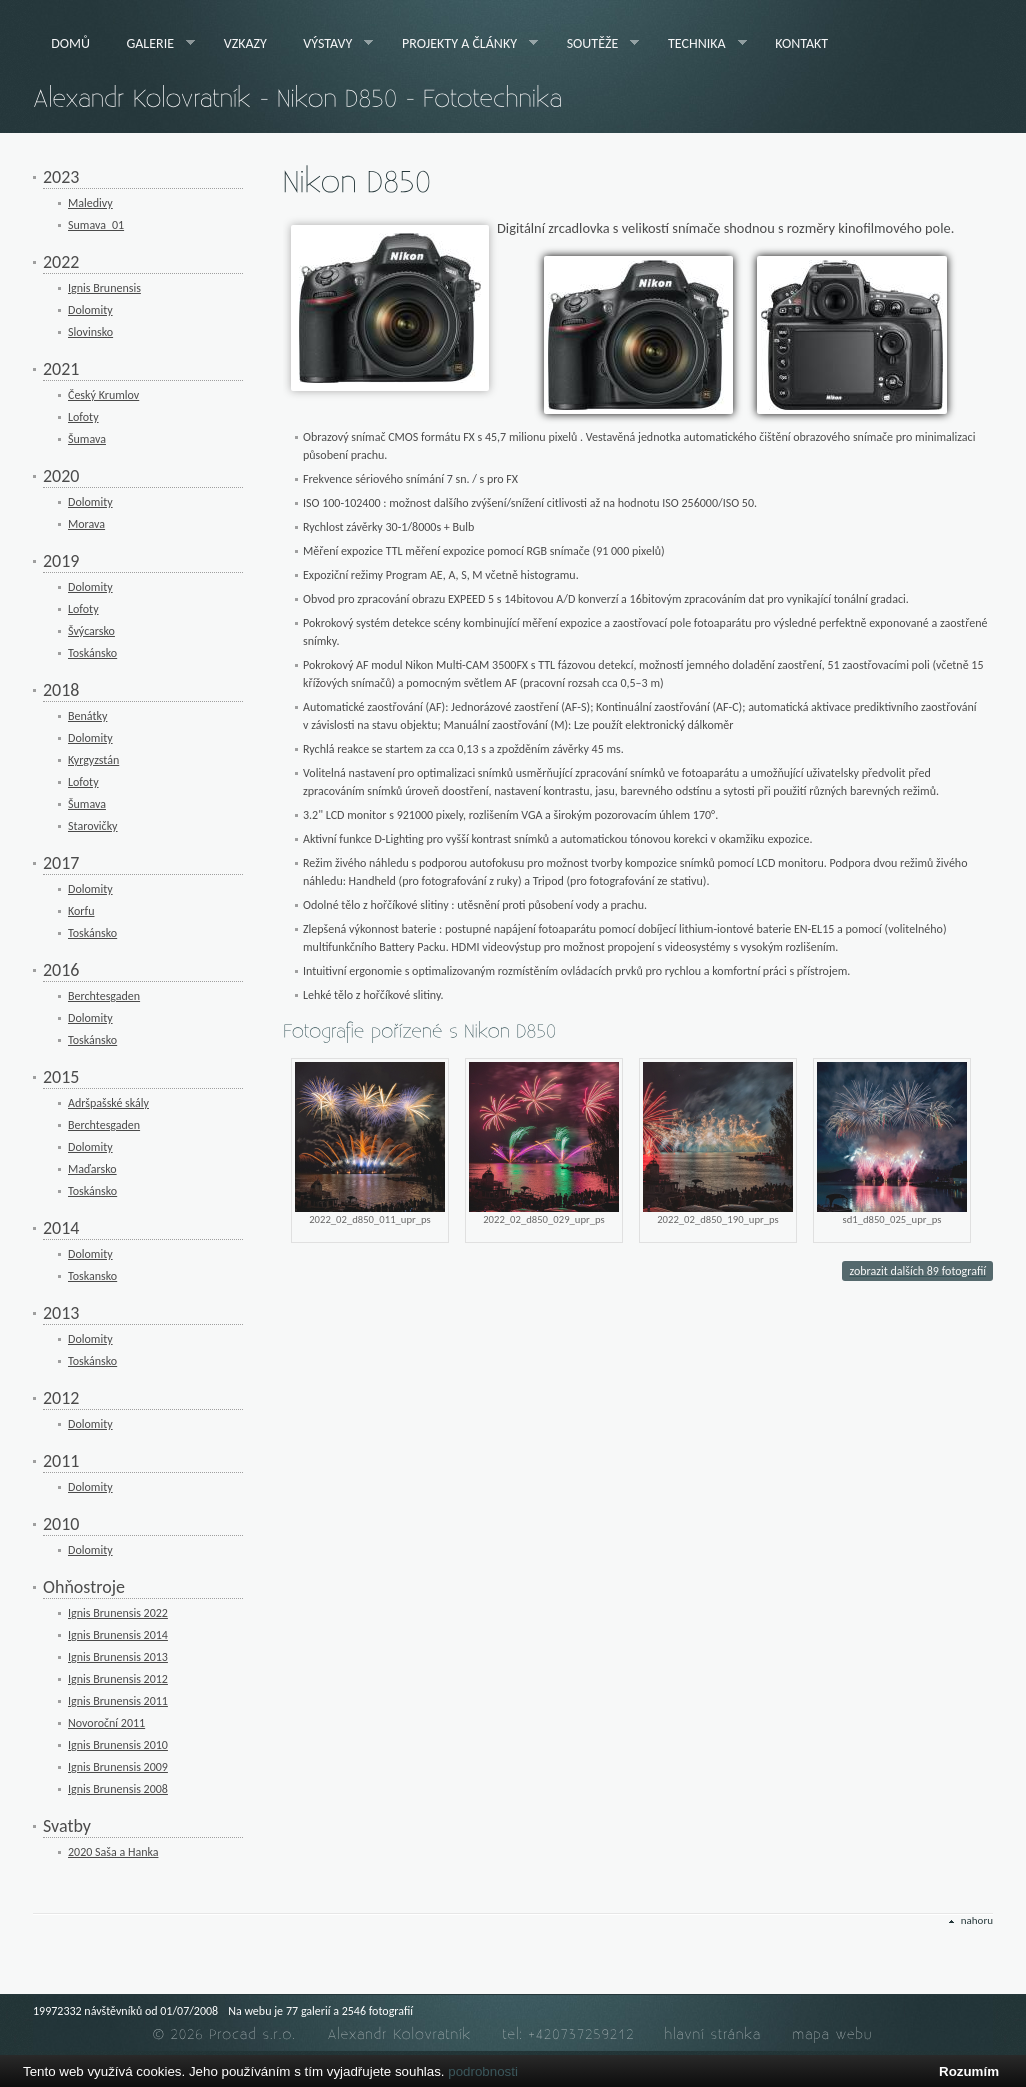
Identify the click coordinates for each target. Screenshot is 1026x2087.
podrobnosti (483, 2071)
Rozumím (969, 2071)
